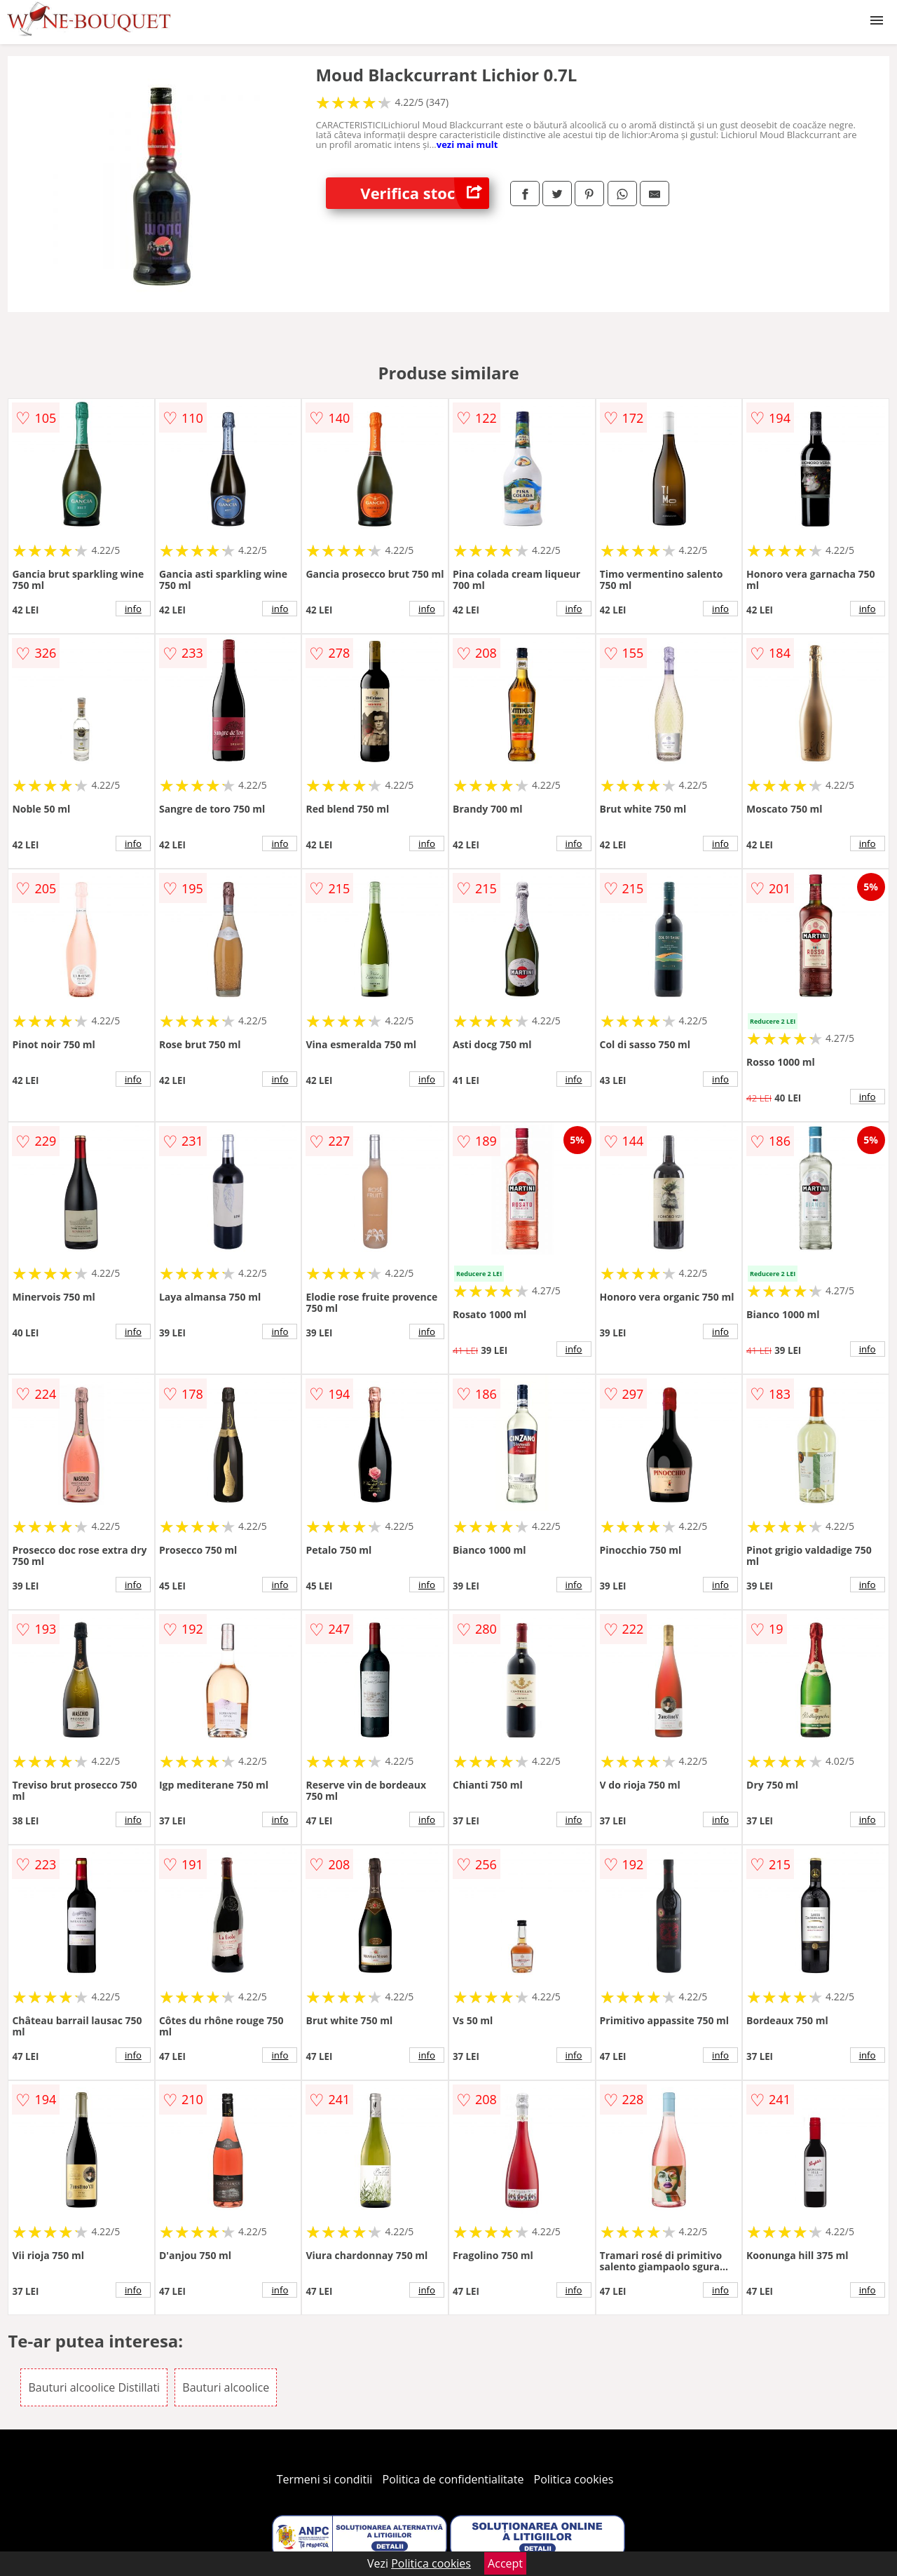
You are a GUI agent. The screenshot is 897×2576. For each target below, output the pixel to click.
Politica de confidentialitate (453, 2479)
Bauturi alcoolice (225, 2387)
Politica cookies (574, 2479)
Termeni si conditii (325, 2479)
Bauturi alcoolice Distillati (94, 2387)
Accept (505, 2563)
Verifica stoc (424, 193)
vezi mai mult (467, 144)
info (133, 608)
